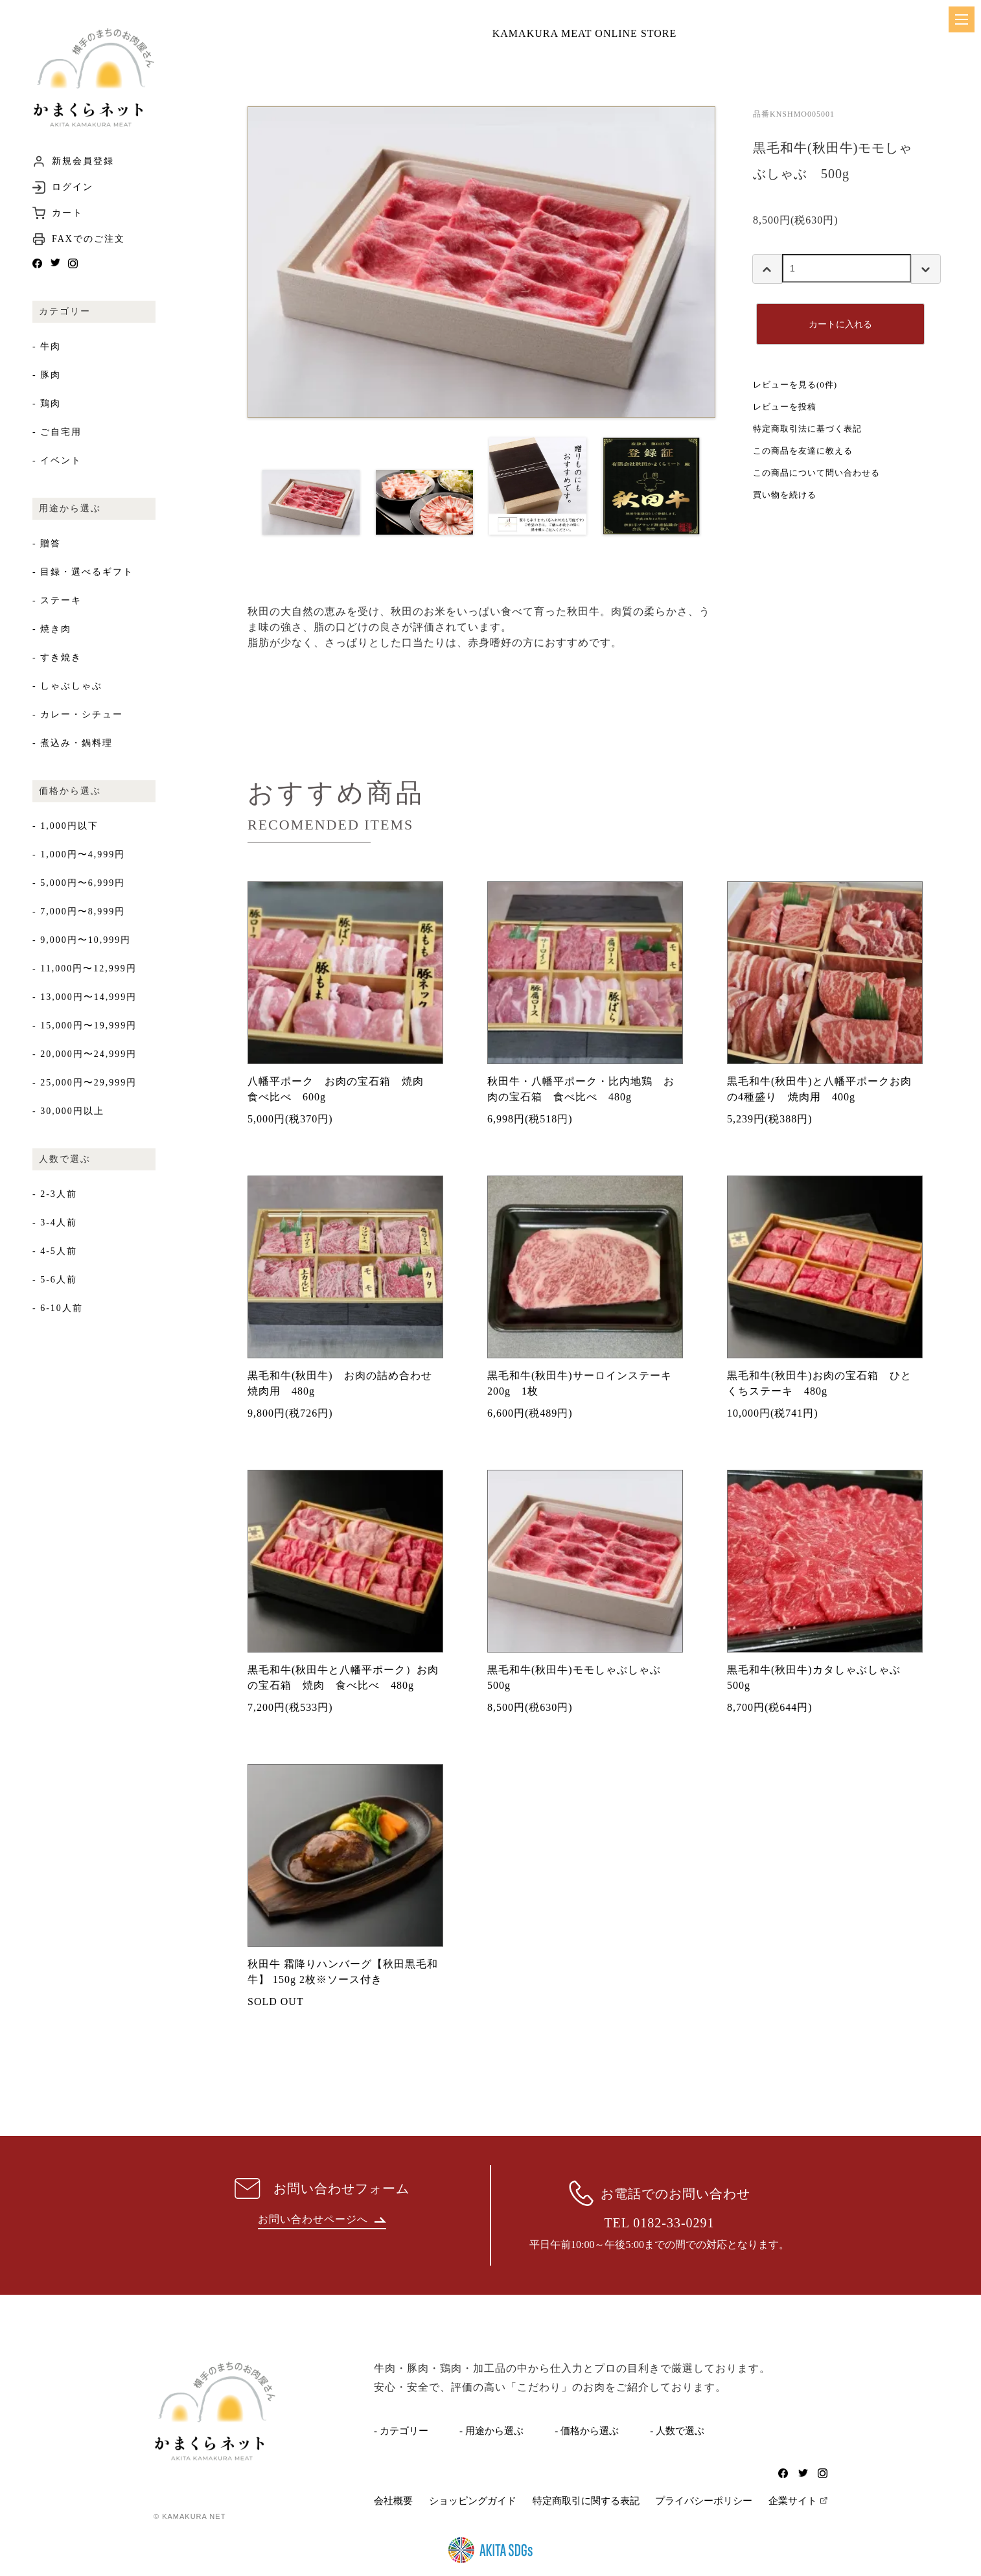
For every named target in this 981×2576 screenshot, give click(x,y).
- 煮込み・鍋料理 (72, 743)
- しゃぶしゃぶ (67, 686)
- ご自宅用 (57, 432)
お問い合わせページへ (322, 2219)
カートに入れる (840, 324)
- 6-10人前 (57, 1308)
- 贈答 (46, 543)
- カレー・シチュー (77, 714)
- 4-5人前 (54, 1251)
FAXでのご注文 (88, 239)
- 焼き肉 (51, 629)
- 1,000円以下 (65, 826)
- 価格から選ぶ (587, 2431)
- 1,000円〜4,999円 (78, 854)
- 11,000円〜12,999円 (84, 968)
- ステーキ (57, 600)
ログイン (72, 187)
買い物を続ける (784, 495)
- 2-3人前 (54, 1194)
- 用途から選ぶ (491, 2431)
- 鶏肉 (46, 403)
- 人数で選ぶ (677, 2431)
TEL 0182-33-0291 (659, 2223)
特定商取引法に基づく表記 (807, 429)
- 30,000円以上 (68, 1111)
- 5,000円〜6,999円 (78, 883)
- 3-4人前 (54, 1222)
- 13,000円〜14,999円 (84, 997)
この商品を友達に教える (803, 451)
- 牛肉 (46, 346)
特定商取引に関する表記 (586, 2501)
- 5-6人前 (54, 1279)
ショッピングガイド (472, 2501)
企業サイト (792, 2501)
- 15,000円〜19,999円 (84, 1025)
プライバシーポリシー (703, 2501)
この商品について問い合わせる (816, 473)
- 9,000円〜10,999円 (81, 940)
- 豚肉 (46, 375)
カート (67, 213)
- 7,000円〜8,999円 (78, 911)
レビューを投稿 (784, 407)
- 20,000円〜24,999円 (84, 1054)
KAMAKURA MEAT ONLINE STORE (584, 33)
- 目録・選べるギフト (82, 572)
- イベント (57, 460)
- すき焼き (57, 657)
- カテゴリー (401, 2431)
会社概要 (393, 2501)
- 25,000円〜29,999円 (84, 1082)
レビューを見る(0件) (795, 384)
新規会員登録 (83, 161)
